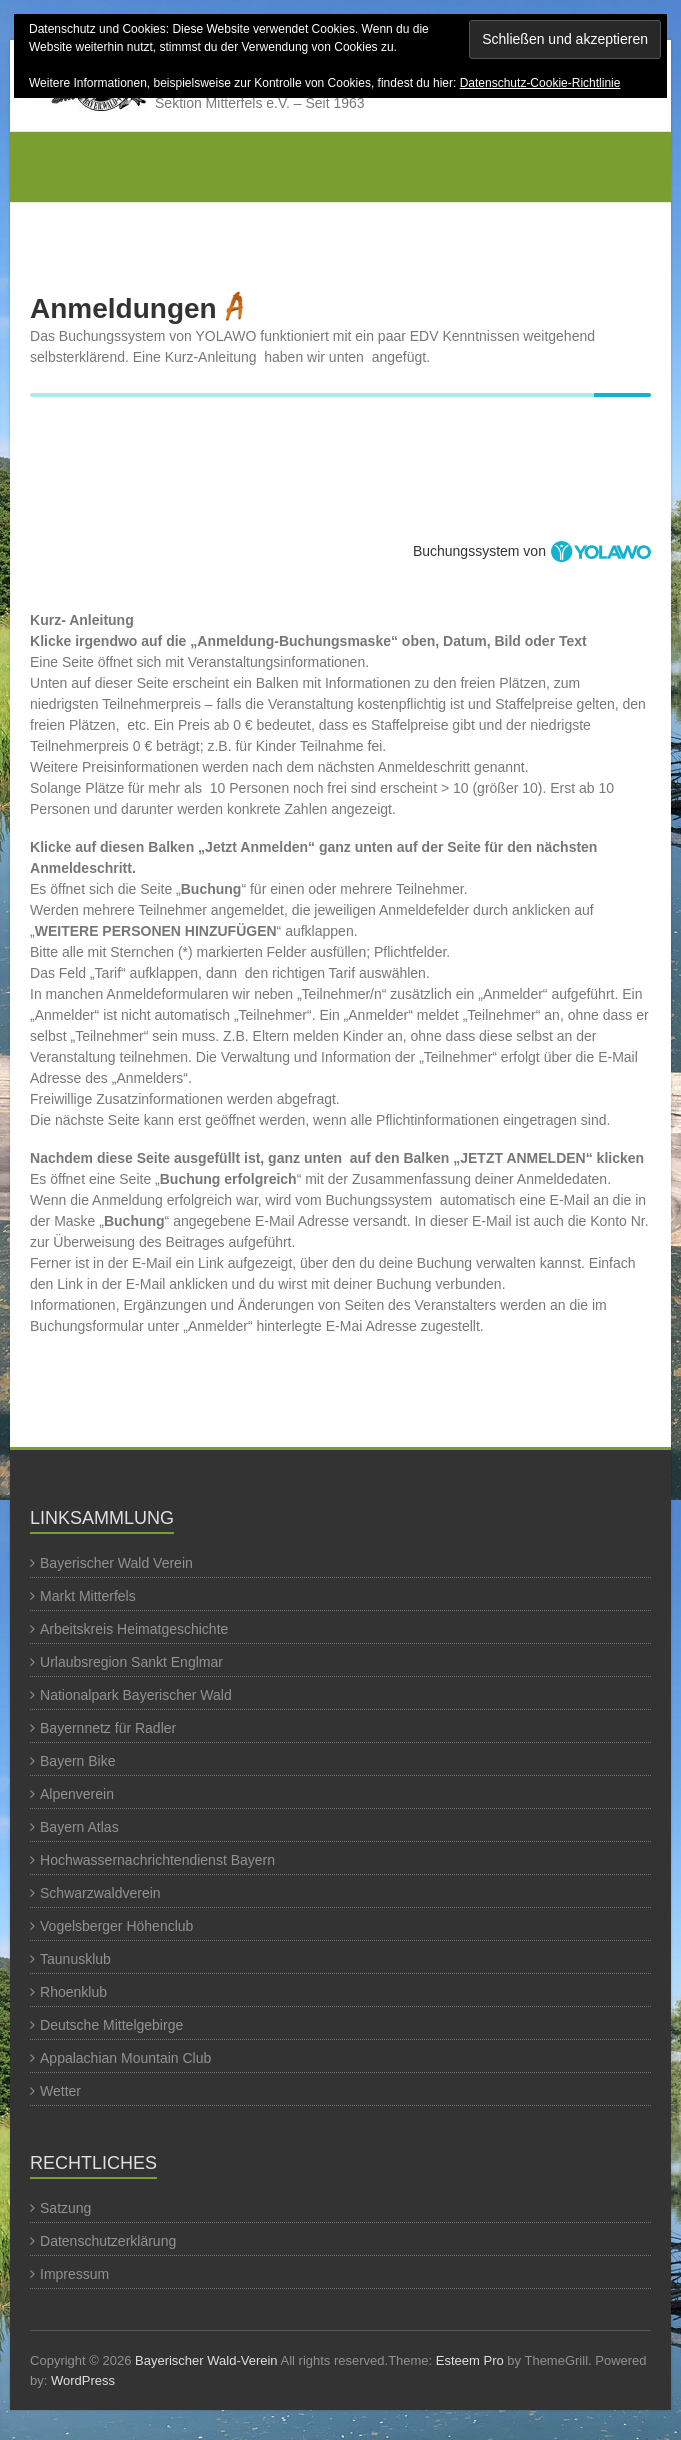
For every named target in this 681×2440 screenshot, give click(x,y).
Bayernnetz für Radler (108, 1728)
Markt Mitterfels (88, 1596)
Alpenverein (77, 1794)
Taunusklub (75, 1959)
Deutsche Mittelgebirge (111, 2025)
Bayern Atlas (79, 1827)
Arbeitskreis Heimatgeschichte (134, 1629)
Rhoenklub (73, 1992)
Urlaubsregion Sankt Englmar (131, 1662)
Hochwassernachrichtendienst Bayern (157, 1860)
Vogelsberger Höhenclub (116, 1926)
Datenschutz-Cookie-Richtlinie (540, 83)
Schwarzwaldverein (100, 1893)
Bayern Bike (77, 1761)
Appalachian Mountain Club (125, 2058)
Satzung (65, 2208)
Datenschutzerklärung (108, 2241)
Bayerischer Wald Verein (116, 1563)
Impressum (74, 2274)
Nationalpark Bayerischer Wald (136, 1695)
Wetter (60, 2091)
